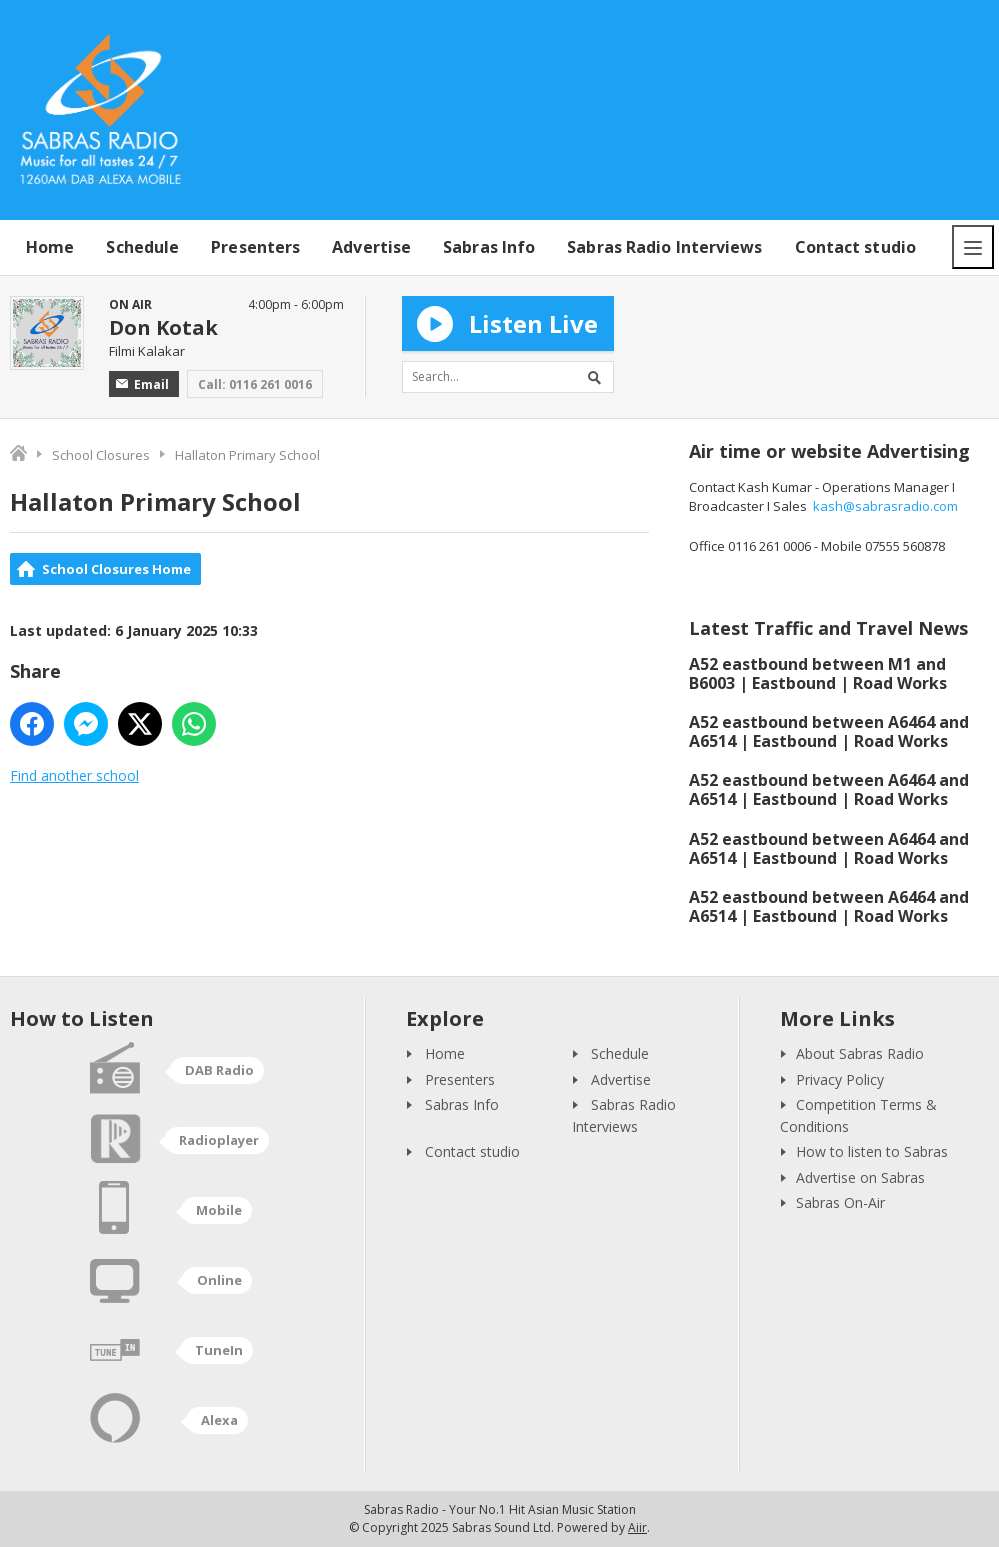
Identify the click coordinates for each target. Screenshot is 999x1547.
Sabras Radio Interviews (664, 247)
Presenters (255, 247)
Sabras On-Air (840, 1202)
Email (142, 384)
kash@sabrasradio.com (885, 506)
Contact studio (855, 247)
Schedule (142, 247)
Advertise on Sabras (860, 1177)
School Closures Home (116, 569)
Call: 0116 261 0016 (255, 384)
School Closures (101, 455)
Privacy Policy (840, 1079)
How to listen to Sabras (872, 1151)
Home (50, 247)
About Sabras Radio (860, 1053)
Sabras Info (489, 247)
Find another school (74, 775)
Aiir (637, 1527)
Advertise (371, 247)
